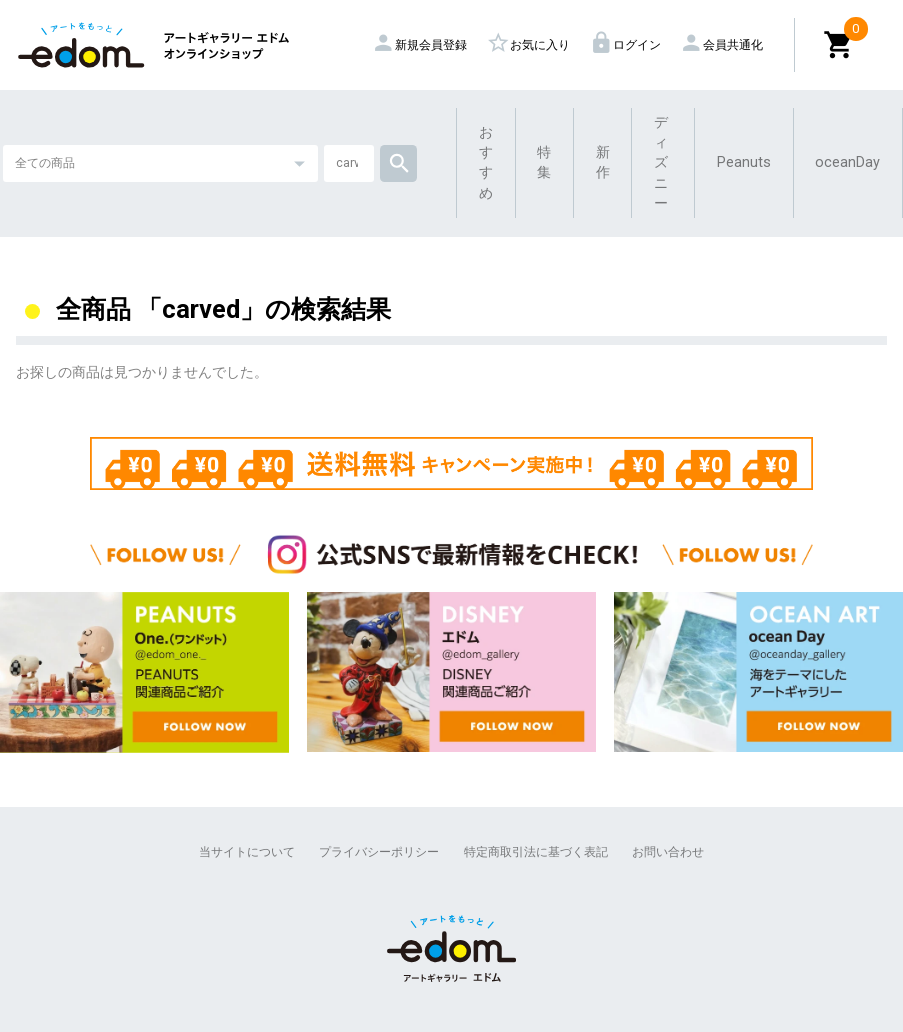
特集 (544, 162)
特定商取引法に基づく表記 (536, 852)
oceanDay (847, 162)
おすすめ (486, 163)
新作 (603, 162)
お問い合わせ (668, 852)
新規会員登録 (422, 45)
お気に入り (531, 45)
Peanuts (744, 162)
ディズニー (661, 163)
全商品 (93, 309)
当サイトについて (247, 852)
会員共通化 (724, 45)
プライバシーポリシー (379, 852)
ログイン (628, 45)
